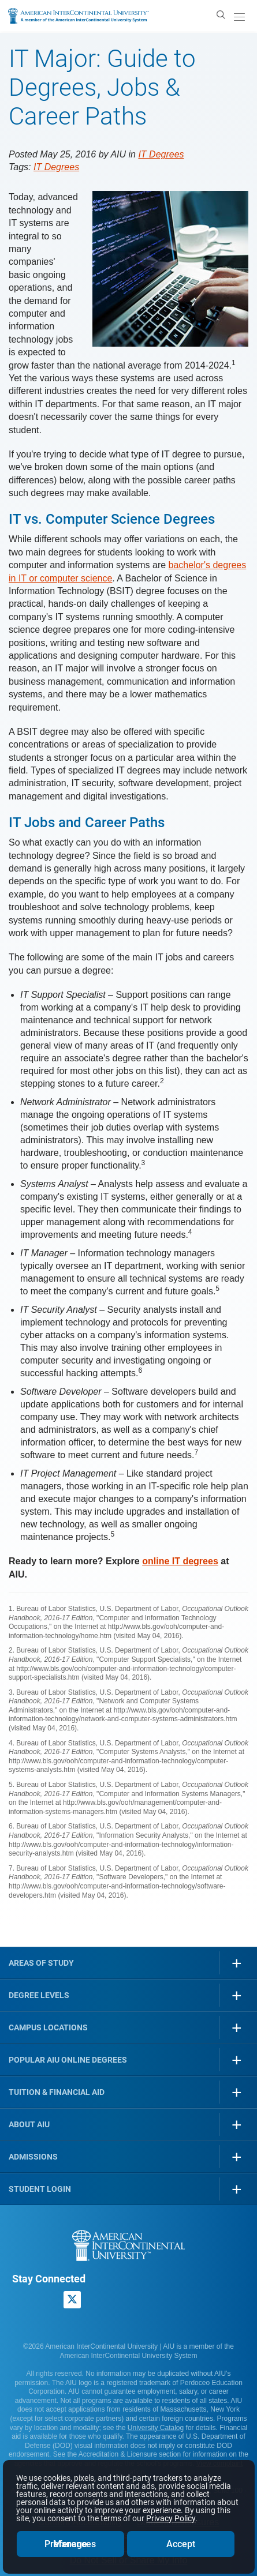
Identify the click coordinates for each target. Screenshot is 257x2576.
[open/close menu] (239, 17)
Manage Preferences (70, 2544)
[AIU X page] (72, 2299)
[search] (221, 14)
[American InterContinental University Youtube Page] (100, 2299)
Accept (180, 2544)
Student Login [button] (40, 2189)
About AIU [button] (29, 2124)
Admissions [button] (33, 2156)
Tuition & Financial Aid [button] (57, 2092)
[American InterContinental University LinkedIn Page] (47, 2299)
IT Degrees (161, 154)
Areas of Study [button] (41, 1962)
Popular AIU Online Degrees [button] (68, 2059)
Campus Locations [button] (48, 2027)
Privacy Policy (170, 2518)
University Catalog (156, 2428)
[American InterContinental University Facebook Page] (21, 2299)
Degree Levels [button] (39, 1995)
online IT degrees (180, 1561)
